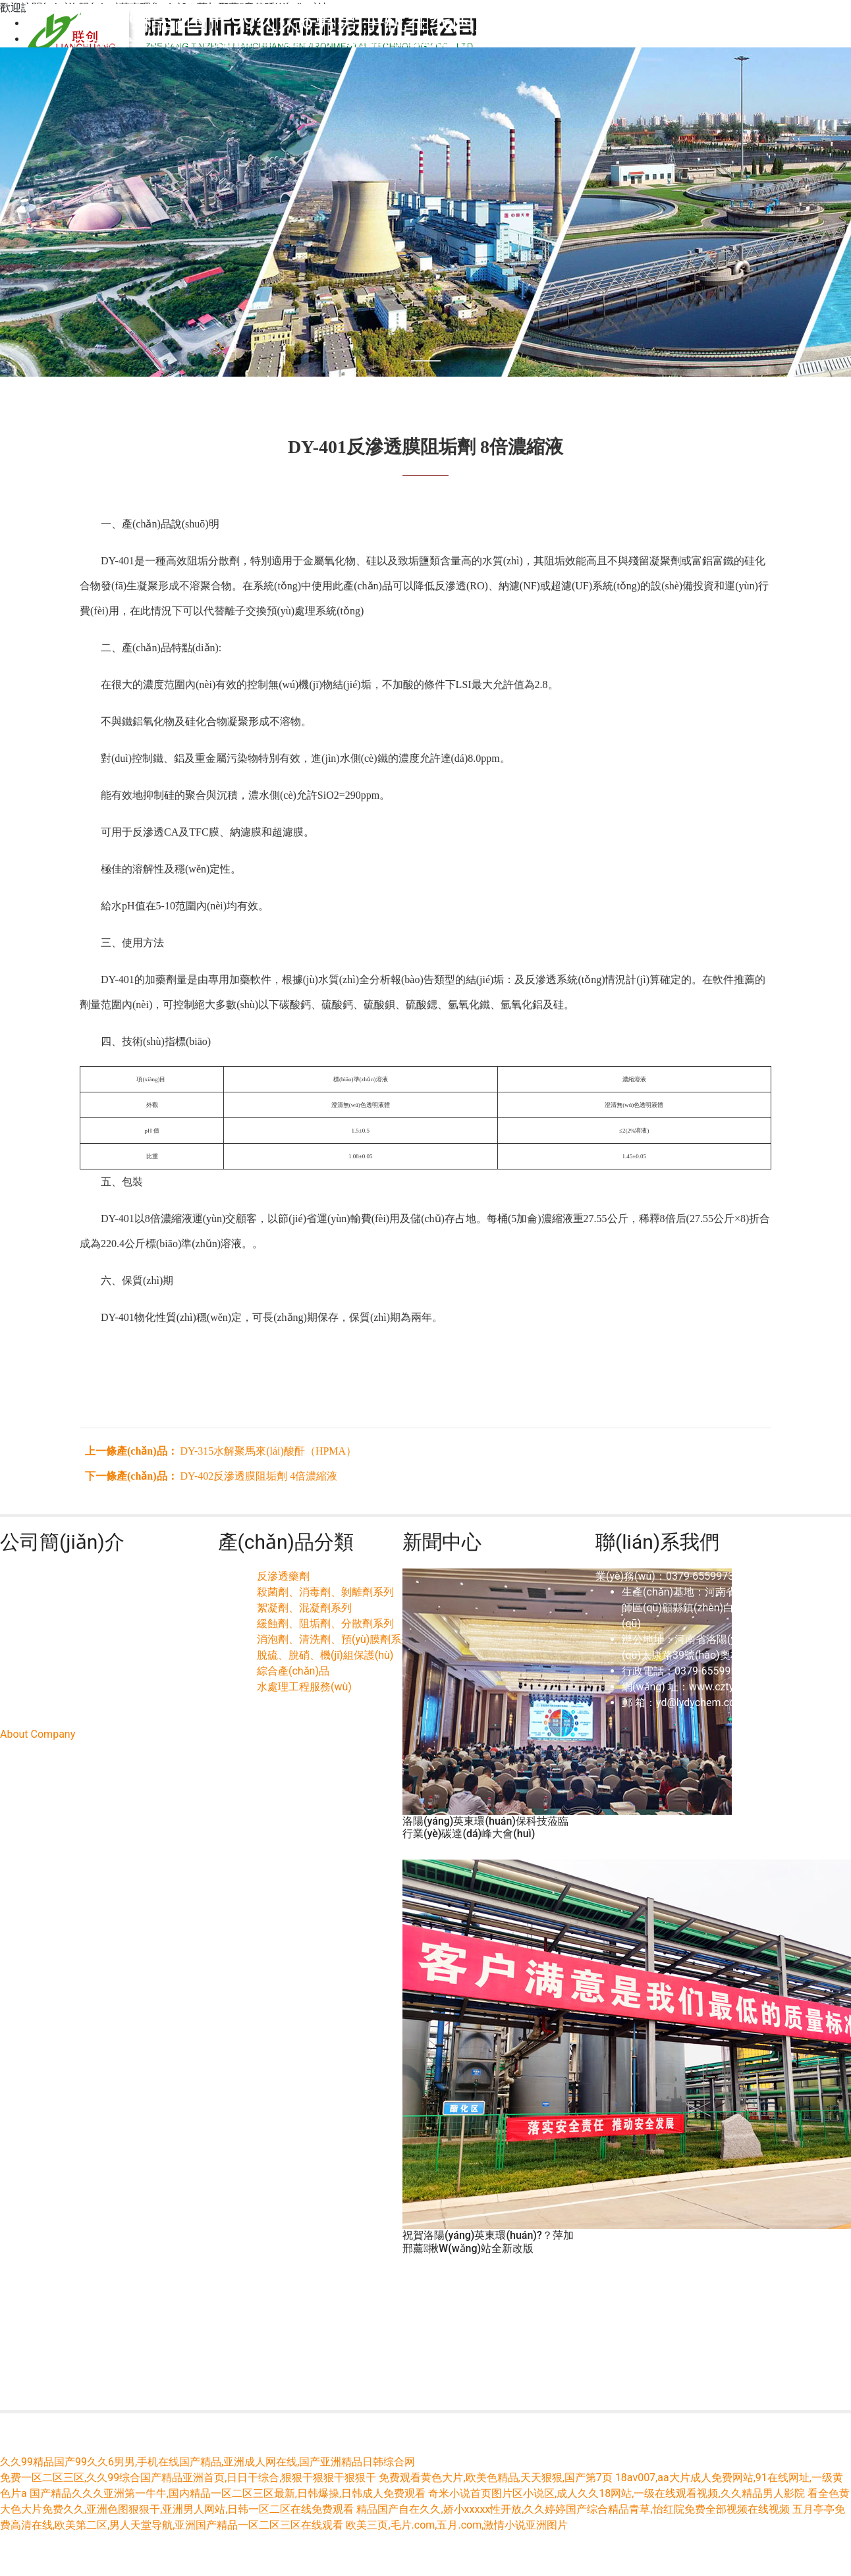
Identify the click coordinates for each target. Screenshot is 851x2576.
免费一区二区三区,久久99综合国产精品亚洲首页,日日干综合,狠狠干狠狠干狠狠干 (188, 2477)
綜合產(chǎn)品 (293, 1671)
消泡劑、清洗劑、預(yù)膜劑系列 (334, 1639)
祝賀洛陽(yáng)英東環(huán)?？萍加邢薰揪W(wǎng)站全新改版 (488, 2241)
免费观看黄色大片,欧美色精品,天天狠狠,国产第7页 (495, 2477)
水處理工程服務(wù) (304, 1686)
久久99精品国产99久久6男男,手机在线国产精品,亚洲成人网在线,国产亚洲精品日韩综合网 (207, 2461)
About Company (37, 1734)
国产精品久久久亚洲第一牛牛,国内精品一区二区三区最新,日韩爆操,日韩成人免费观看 (227, 2493)
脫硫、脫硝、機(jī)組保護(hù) (325, 1655)
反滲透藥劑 (283, 1576)
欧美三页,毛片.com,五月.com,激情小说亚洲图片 (457, 2525)
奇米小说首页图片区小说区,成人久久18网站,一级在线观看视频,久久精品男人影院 (616, 2493)
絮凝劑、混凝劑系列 (304, 1607)
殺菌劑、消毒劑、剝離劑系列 (325, 1592)
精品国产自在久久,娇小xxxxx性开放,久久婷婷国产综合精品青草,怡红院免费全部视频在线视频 (572, 2509)
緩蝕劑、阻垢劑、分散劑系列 (325, 1623)
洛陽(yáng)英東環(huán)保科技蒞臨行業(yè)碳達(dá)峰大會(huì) (485, 1827)
